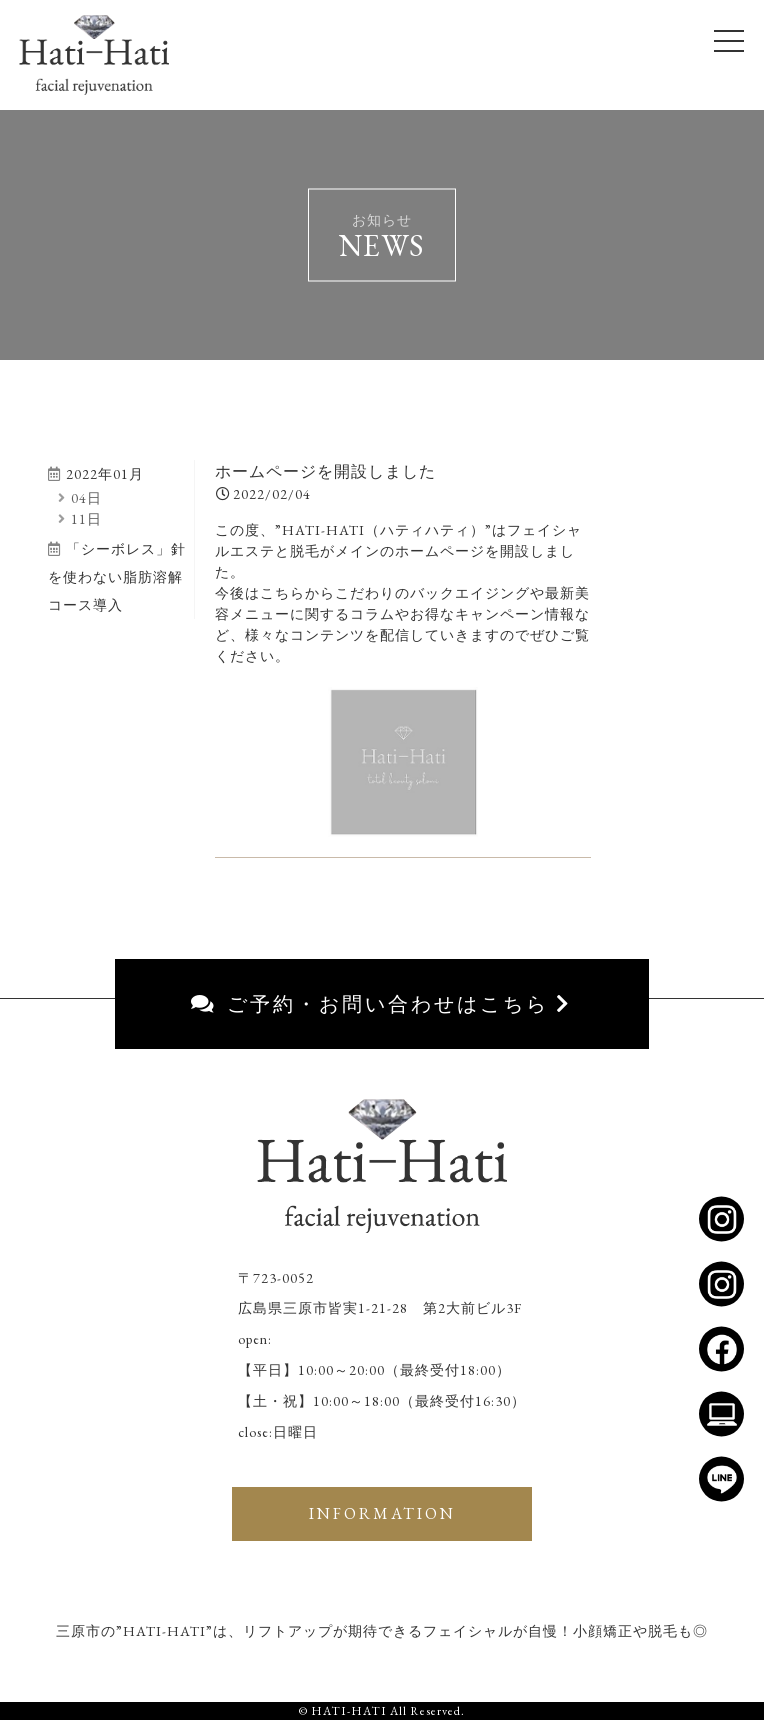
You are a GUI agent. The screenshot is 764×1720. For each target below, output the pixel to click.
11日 (80, 519)
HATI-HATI (349, 1711)
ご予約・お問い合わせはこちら (381, 1004)
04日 (80, 498)
